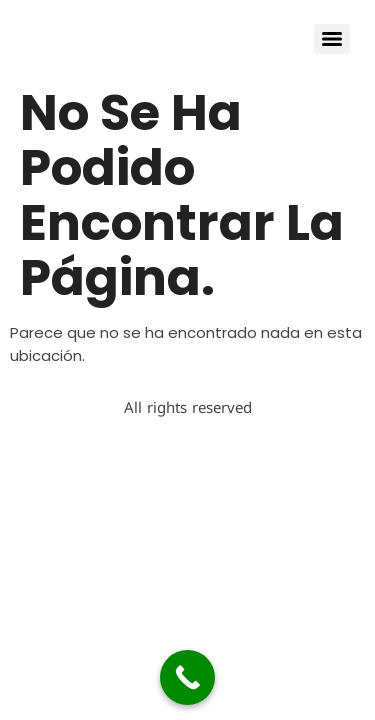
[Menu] (332, 39)
